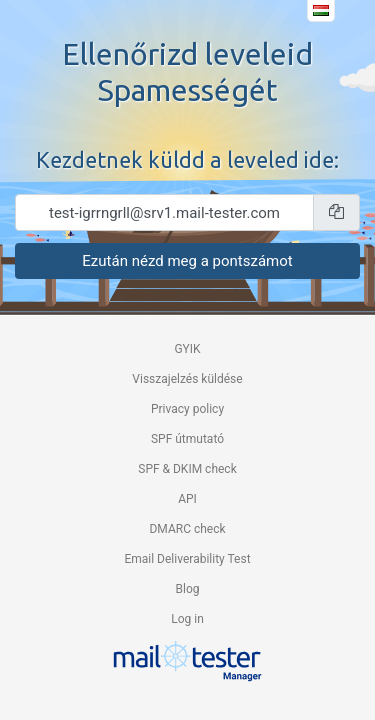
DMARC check (187, 529)
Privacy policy (187, 409)
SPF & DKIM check (187, 469)
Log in (187, 619)
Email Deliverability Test (187, 559)
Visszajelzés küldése (187, 379)
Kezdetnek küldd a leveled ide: (187, 160)
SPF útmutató (187, 439)
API (187, 499)
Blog (188, 589)
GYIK (187, 349)
